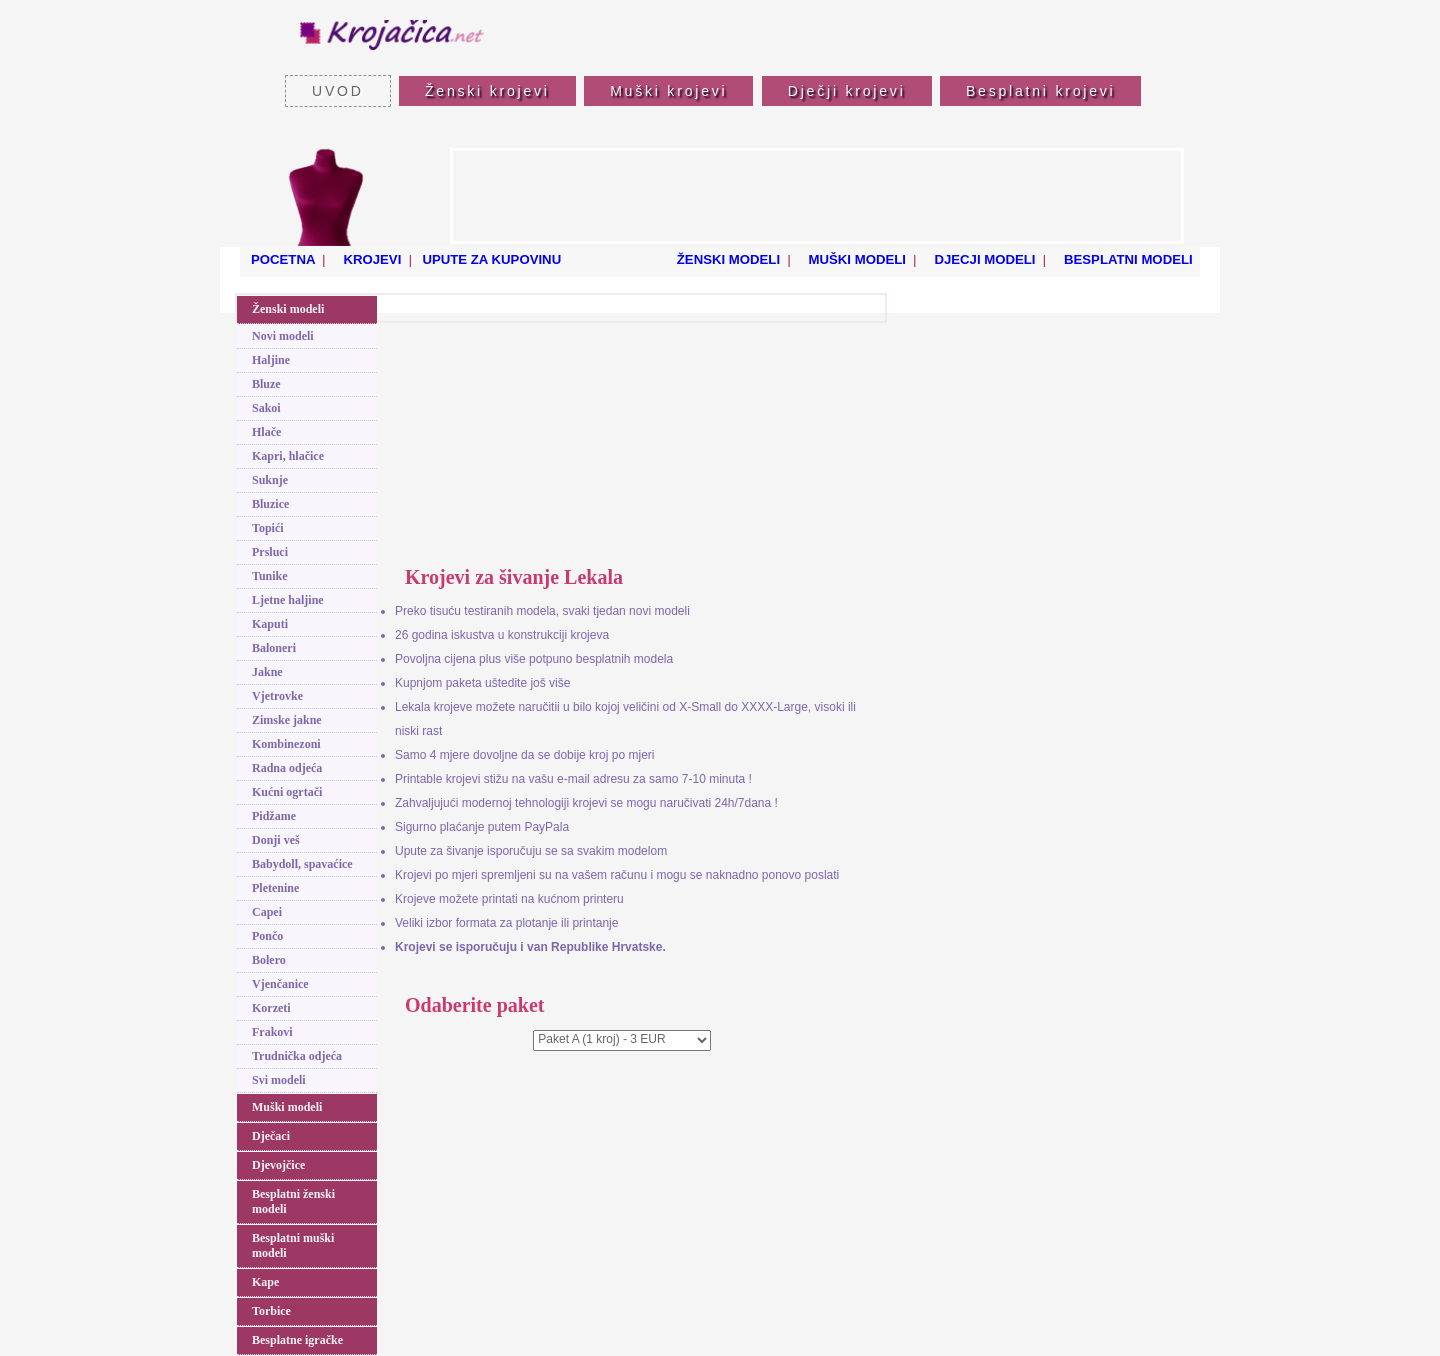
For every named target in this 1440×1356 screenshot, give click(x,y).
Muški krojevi (668, 91)
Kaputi (270, 624)
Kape (265, 1282)
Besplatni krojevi (1041, 91)
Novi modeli (283, 336)
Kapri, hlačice (288, 456)
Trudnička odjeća (297, 1056)
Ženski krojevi (487, 91)
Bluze (266, 384)
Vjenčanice (280, 984)
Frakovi (272, 1032)
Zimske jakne (287, 720)
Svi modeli (279, 1080)
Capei (267, 912)
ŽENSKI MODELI (724, 259)
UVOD (338, 91)
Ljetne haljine (288, 600)
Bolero (269, 960)
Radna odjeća (287, 768)
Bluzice (270, 504)
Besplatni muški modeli (293, 1245)
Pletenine (275, 888)
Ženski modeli (288, 309)
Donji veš (276, 840)
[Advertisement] (817, 196)
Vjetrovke (277, 696)
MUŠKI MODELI (853, 259)
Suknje (270, 480)
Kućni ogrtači (287, 792)
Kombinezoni (286, 744)
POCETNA (281, 259)
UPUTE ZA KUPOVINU (491, 259)
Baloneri (274, 648)
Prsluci (270, 552)
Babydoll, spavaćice (302, 864)
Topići (268, 528)
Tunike (270, 576)
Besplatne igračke (297, 1340)
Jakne (267, 672)
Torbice (271, 1311)
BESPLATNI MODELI (1124, 259)
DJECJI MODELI (981, 259)
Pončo (267, 936)
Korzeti (271, 1008)
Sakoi (266, 408)
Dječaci (271, 1136)
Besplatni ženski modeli (293, 1201)
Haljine (271, 360)
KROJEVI (369, 259)
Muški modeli (287, 1107)
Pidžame (274, 816)
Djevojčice (278, 1165)
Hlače (266, 432)
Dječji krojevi (847, 91)
